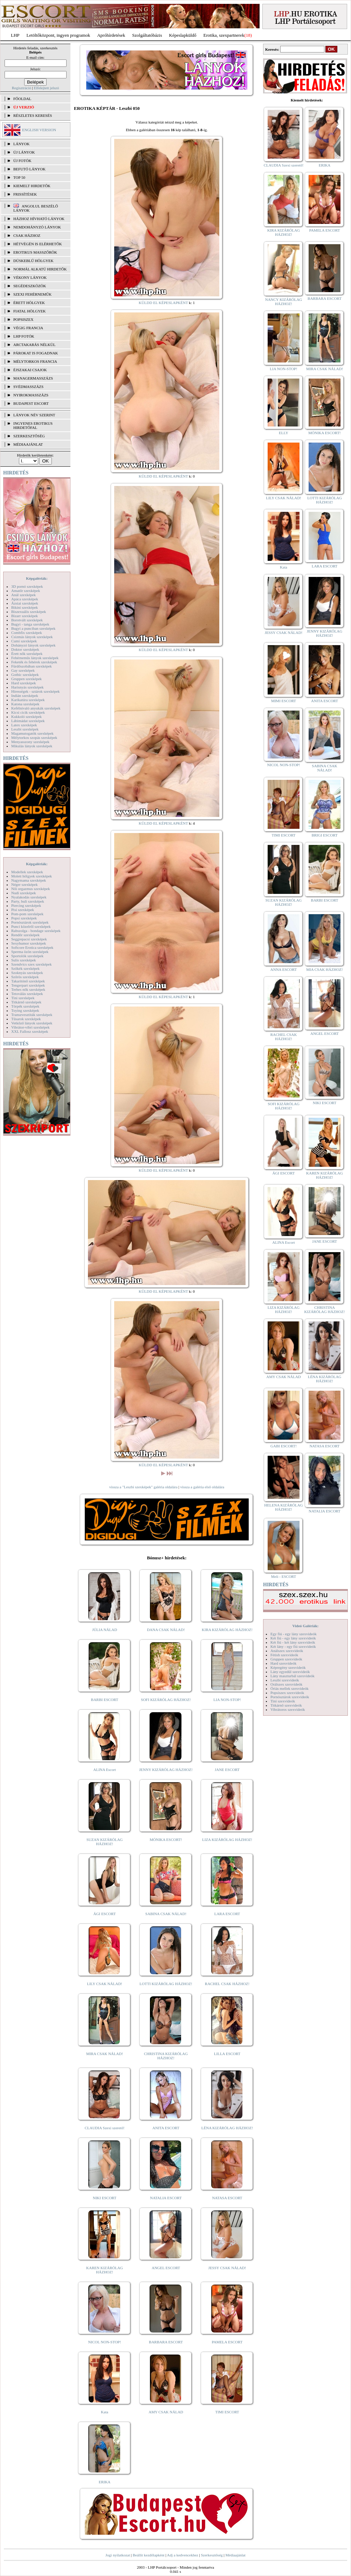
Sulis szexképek (23, 960)
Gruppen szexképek (26, 679)
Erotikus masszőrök (35, 252)
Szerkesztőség (211, 2555)
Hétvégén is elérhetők (37, 244)
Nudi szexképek (23, 893)
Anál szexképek (23, 595)
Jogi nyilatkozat (117, 2555)
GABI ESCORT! (283, 1446)
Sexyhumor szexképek (28, 943)
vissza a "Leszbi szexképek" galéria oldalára (143, 1487)
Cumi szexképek (24, 641)
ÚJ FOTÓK (22, 160)
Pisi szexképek (22, 910)
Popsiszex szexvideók (287, 1693)
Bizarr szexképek (24, 616)
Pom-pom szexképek (27, 914)
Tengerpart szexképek (28, 985)
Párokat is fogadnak (35, 353)
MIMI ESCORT (283, 701)
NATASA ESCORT (227, 2198)
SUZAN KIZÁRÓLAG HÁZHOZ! (105, 1841)
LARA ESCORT (227, 1914)
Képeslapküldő (183, 35)
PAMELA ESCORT (227, 2342)
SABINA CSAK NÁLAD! (165, 1914)
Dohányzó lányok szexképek (33, 645)
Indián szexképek (24, 695)
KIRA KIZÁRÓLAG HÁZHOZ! (227, 1630)
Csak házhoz (26, 235)
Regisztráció (21, 88)
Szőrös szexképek (25, 977)
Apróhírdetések (111, 35)
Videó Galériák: (305, 1626)
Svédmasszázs (28, 386)
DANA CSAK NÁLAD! (166, 1630)
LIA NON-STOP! (227, 1700)
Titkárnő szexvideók (286, 1705)
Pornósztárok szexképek (30, 922)
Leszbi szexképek (25, 729)
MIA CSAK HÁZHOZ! (324, 969)
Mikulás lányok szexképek (31, 746)
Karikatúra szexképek (28, 700)
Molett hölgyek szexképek (31, 876)
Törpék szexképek (25, 1006)
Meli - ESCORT (283, 1576)
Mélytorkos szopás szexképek (34, 737)
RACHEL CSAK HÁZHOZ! (227, 1984)
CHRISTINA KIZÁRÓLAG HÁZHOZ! (166, 2056)
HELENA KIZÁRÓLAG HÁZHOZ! (283, 1507)
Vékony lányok (30, 277)
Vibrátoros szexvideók (287, 1709)
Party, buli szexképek (27, 901)
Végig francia (28, 328)
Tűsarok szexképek (26, 1019)
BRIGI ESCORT (324, 835)
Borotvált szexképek (27, 620)
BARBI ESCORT (104, 1700)
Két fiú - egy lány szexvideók (293, 1638)
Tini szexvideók (282, 1701)
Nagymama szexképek (28, 880)
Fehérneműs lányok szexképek (34, 658)
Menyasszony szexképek (30, 742)
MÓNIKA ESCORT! (166, 1839)
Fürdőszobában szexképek (31, 666)
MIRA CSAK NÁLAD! (104, 2054)
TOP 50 (19, 177)
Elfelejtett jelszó (46, 88)
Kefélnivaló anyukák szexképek (36, 708)
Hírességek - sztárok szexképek (35, 691)
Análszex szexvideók (286, 1651)
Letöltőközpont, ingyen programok (58, 35)
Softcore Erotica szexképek (32, 947)
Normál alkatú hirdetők (40, 269)
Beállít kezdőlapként (149, 2555)
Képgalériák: (37, 578)
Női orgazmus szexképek (30, 889)
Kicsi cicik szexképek (28, 712)
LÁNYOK (21, 144)
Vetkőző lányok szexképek (31, 1023)
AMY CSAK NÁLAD (166, 2412)
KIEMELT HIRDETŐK (31, 186)
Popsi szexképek (24, 918)
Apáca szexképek (24, 599)
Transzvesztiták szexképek (31, 1014)
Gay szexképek (23, 670)
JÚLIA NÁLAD (104, 1630)
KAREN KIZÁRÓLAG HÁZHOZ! (104, 2270)
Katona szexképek (25, 704)
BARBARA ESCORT (166, 2342)
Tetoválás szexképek (27, 993)
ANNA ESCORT (283, 969)
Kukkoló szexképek (26, 716)
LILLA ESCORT (227, 2054)
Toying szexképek (25, 1010)
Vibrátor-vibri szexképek (30, 1027)
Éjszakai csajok (30, 370)
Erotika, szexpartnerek (224, 35)
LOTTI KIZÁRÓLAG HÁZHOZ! (165, 1984)
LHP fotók (23, 336)
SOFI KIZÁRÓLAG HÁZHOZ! (166, 1700)
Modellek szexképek (27, 872)
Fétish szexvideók (284, 1655)
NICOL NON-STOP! (104, 2342)
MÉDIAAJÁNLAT (28, 444)
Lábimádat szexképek (28, 721)
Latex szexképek (24, 725)
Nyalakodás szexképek (29, 897)
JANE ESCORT (227, 1769)
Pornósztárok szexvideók (289, 1697)
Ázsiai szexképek (24, 603)
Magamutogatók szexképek (32, 733)
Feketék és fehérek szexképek (34, 662)
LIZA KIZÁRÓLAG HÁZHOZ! (227, 1839)
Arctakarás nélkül (34, 345)
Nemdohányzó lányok (37, 227)
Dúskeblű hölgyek (33, 261)
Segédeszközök (29, 286)
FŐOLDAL (22, 99)
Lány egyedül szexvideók (290, 1672)
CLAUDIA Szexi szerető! (105, 2128)
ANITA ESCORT (165, 2128)
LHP (15, 35)
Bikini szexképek (24, 607)
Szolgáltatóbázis (147, 35)
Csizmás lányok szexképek (32, 637)
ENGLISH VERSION (39, 130)
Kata (104, 2412)
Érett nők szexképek (26, 653)
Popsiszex (23, 319)
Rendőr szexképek (25, 935)
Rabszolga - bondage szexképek (36, 931)
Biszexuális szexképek (28, 611)
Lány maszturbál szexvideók (292, 1676)
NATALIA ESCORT (165, 2198)
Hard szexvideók (283, 1663)
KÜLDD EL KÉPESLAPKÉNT (163, 303)
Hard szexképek (23, 683)
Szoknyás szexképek (27, 973)
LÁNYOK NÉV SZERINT (34, 415)
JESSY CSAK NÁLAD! (227, 2268)
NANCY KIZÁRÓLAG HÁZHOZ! (283, 301)
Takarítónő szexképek (28, 981)
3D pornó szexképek (27, 586)
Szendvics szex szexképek (31, 964)
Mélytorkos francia (35, 361)
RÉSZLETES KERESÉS (32, 115)
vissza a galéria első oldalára (202, 1487)
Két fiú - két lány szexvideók (292, 1642)
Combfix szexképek (26, 632)
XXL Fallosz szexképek (29, 1031)
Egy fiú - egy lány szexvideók (293, 1634)
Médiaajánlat (235, 2555)
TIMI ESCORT (227, 2412)
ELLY (283, 433)
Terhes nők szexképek (28, 989)
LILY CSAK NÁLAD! (104, 1984)
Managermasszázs (33, 378)
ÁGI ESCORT (105, 1914)
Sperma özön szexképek (29, 952)
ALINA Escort (104, 1769)
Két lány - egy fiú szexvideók (293, 1646)
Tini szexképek (23, 998)
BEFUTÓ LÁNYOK (29, 169)
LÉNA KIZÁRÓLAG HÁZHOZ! (227, 2128)
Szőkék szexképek (25, 968)
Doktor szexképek (25, 649)
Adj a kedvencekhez (182, 2555)
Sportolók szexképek (27, 956)
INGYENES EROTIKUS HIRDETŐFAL (33, 425)
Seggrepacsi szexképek (29, 939)
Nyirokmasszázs (30, 395)
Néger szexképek (24, 884)
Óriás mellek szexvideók (289, 1688)
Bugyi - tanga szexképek (30, 624)
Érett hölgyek (29, 303)
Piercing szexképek (26, 905)
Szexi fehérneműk (32, 294)
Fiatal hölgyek (29, 311)
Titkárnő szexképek (26, 1002)
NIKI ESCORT (104, 2198)
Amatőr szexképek (25, 590)
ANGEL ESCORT (166, 2268)
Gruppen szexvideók (286, 1659)
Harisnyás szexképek (27, 687)
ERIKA (105, 2482)
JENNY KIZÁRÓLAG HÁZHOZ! (166, 1769)
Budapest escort (31, 403)
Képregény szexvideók (288, 1667)
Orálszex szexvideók (286, 1684)
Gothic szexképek (25, 674)
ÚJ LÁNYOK (24, 152)
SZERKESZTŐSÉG (29, 436)
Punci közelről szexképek (30, 926)
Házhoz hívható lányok (38, 219)
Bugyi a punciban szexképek (33, 628)
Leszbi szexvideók (284, 1680)
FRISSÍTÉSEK (25, 194)
